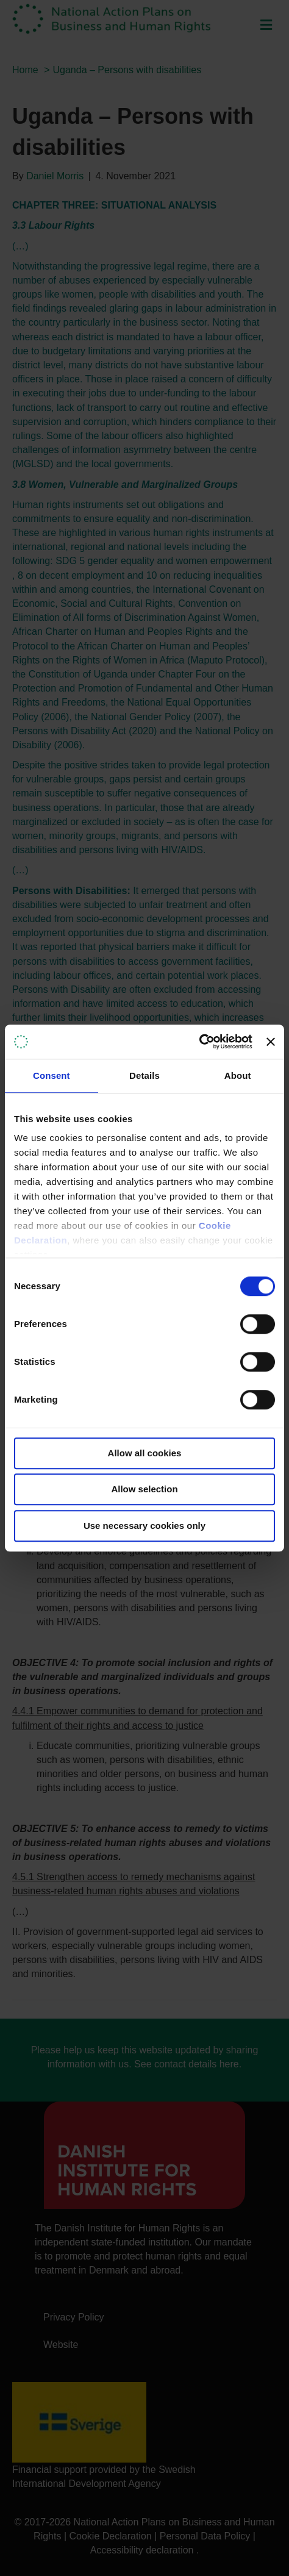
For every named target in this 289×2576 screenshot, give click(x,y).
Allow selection (144, 1489)
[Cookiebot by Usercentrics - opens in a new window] (199, 1042)
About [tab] (237, 1075)
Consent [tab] (51, 1075)
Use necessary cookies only (144, 1525)
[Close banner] (270, 1041)
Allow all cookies (145, 1453)
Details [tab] (144, 1075)
